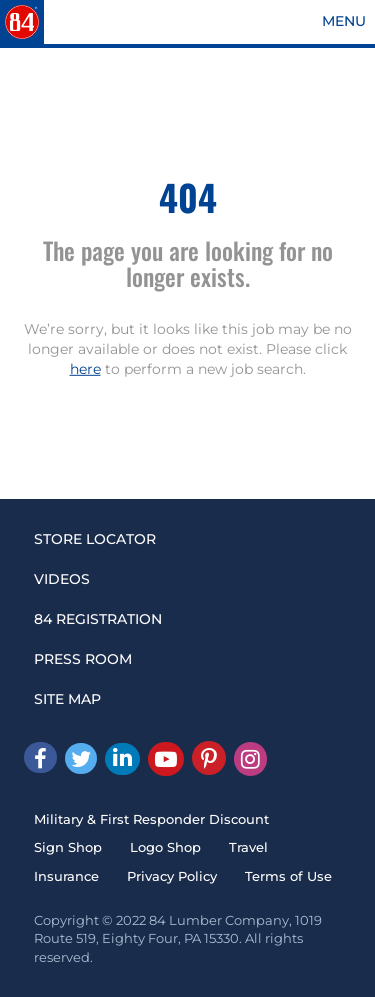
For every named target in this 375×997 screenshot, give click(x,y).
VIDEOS (62, 579)
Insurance (66, 876)
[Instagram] (250, 759)
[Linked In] (122, 759)
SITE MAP (67, 699)
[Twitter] (81, 758)
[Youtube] (166, 759)
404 (188, 196)
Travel (248, 847)
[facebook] (40, 757)
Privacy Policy (172, 876)
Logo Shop (165, 847)
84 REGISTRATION (98, 619)
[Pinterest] (209, 758)
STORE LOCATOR (95, 539)
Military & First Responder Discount (151, 819)
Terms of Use (288, 876)
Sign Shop (68, 847)
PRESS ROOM (83, 659)
